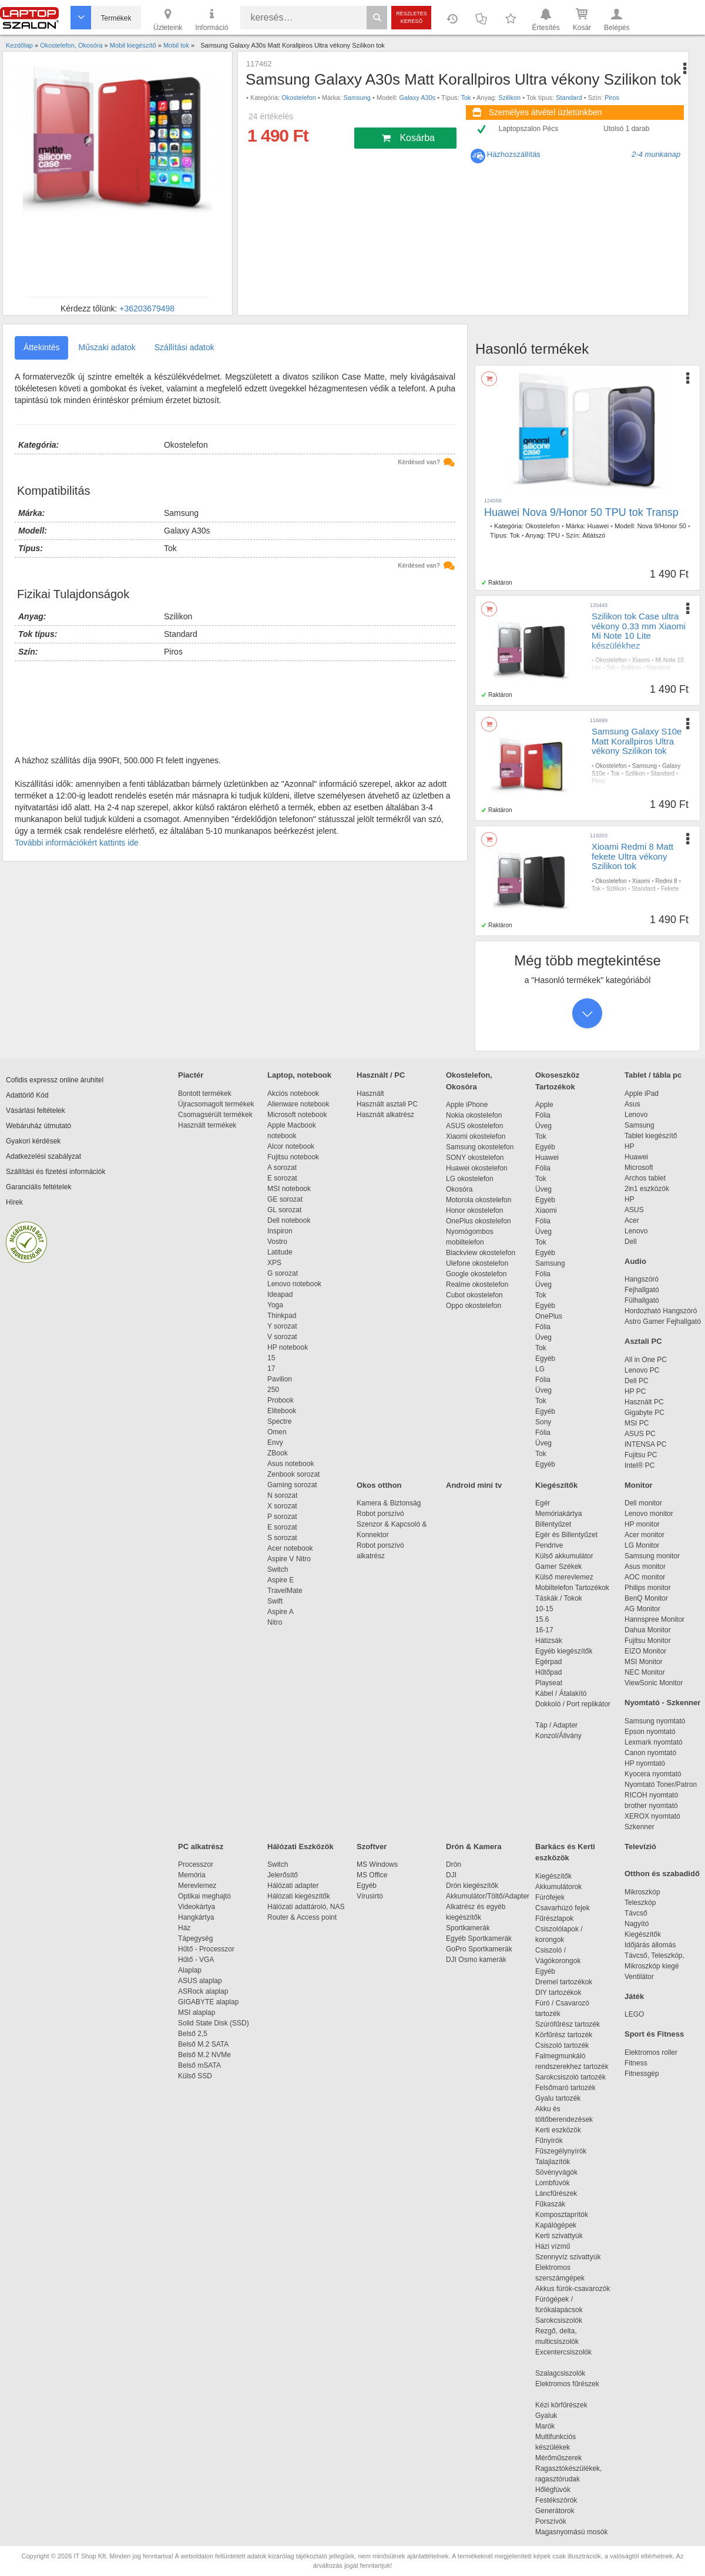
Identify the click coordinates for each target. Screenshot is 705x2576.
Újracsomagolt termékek (216, 1104)
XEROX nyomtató (652, 1816)
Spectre (279, 1421)
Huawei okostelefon (477, 1168)
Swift (275, 1601)
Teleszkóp (640, 1903)
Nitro (274, 1622)
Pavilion (279, 1379)
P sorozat (282, 1516)
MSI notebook (289, 1189)
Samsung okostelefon (479, 1147)
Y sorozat (282, 1326)
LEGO (634, 2014)
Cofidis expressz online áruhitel (54, 1080)
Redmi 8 (666, 881)
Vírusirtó (370, 1896)
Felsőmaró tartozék (565, 2088)
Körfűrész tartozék (563, 2035)
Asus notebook (290, 1464)
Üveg (543, 1126)
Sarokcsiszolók (562, 2320)
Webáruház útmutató (38, 1126)
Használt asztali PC (387, 1104)
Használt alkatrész (385, 1115)
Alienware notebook (298, 1104)
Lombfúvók (552, 2183)
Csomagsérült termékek (215, 1115)
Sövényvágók (562, 2172)
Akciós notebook (293, 1093)
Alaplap (190, 1970)
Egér (542, 1503)
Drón (453, 1864)
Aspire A (280, 1612)
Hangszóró (642, 1279)
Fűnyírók (549, 2140)
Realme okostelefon (477, 1284)
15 (271, 1358)
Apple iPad (642, 1093)
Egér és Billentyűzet (566, 1535)
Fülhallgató (642, 1300)
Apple (544, 1105)
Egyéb (545, 1147)
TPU (553, 535)
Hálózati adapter (292, 1885)
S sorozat (282, 1538)
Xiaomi (641, 660)
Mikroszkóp (642, 1892)
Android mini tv (474, 1485)
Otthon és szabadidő (662, 1873)
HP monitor (642, 1524)
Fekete (670, 889)
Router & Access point (302, 1917)
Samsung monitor (652, 1556)
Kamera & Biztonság (389, 1503)
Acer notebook (290, 1548)
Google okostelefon (476, 1274)
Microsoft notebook (297, 1115)
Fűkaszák (550, 2204)
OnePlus (548, 1316)
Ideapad (280, 1294)
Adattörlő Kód (27, 1095)
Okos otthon (379, 1485)
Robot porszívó (380, 1514)
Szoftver (372, 1846)
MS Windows (377, 1864)
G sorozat (282, 1273)
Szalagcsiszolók (560, 2373)
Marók (552, 2426)
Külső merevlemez (564, 1577)
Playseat (548, 1683)
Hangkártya (196, 1917)
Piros (612, 97)
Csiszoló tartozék (562, 2045)
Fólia (542, 1115)
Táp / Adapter (556, 1725)
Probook (280, 1400)
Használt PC (644, 1402)
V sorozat (282, 1337)
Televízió (640, 1846)
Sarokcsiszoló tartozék (570, 2077)
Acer (632, 1220)
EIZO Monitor (645, 1651)
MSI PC (637, 1423)
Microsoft (639, 1167)
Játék (634, 1996)
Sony (543, 1422)
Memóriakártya (558, 1514)
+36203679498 (146, 308)
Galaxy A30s (418, 97)
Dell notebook (288, 1220)
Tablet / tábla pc (653, 1075)
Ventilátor (639, 1977)
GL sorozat (284, 1210)
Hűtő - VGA (196, 1960)
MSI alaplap (196, 2012)
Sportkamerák (468, 1928)
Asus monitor (645, 1566)
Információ (211, 19)
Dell (631, 1241)
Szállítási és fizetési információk (55, 1172)
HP (629, 1146)
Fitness (636, 2063)
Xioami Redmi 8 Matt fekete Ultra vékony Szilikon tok (632, 856)
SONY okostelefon (475, 1157)
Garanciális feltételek (38, 1187)
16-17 (544, 1630)
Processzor (195, 1864)
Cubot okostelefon (474, 1295)
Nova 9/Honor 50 (661, 525)
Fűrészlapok (560, 1918)
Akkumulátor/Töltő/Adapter (487, 1896)
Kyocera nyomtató (653, 1774)
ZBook (277, 1453)
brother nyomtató (651, 1806)
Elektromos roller (651, 2052)
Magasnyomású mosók (571, 2532)
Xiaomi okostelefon (475, 1136)
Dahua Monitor (648, 1630)
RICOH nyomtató (651, 1795)
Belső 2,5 (192, 2034)
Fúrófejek (555, 1897)
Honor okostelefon (474, 1210)
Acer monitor (644, 1535)
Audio (635, 1261)
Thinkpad (281, 1316)
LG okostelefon (470, 1179)
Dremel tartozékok (569, 1982)
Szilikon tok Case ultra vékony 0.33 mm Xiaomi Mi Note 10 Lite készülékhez (639, 630)
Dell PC (637, 1381)
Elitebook (281, 1411)
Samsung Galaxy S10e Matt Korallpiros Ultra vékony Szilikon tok (637, 741)
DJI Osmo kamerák (478, 1960)
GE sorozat (287, 1199)
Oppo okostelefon (473, 1306)
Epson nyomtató (650, 1732)
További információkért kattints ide (77, 842)
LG (540, 1369)
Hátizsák (548, 1640)
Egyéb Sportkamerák (481, 1938)
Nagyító (637, 1924)
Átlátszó (593, 535)
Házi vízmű (552, 2246)
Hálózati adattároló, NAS (305, 1907)
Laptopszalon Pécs (528, 129)
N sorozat (282, 1495)
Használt (370, 1093)
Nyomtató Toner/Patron (661, 1784)
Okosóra (459, 1189)
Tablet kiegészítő (651, 1136)
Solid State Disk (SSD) (213, 2023)
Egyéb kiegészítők (563, 1651)
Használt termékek (207, 1125)
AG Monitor (642, 1609)
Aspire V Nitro (291, 1559)
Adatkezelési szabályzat (43, 1156)
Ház (184, 1928)
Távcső (636, 1913)
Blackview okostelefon (480, 1253)
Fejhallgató (642, 1290)
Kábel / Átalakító (562, 1693)
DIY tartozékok (558, 1992)
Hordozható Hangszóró (661, 1311)
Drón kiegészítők (472, 1885)
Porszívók (550, 2521)
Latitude (280, 1252)
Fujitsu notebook (293, 1157)
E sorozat (282, 1178)
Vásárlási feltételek (35, 1110)
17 (271, 1368)
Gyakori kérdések (33, 1141)
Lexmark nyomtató (654, 1742)
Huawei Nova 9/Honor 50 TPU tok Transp (581, 512)
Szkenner (639, 1827)
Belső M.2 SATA (203, 2044)
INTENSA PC (645, 1444)
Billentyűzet (553, 1524)
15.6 (542, 1619)
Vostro (277, 1241)
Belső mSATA (201, 2065)
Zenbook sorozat (293, 1474)
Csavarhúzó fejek (568, 1908)
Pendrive (549, 1545)
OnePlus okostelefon (478, 1221)
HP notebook (287, 1347)
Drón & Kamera (474, 1846)
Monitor (639, 1485)
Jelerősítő (282, 1875)
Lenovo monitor (649, 1514)
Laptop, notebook (299, 1075)
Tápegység (195, 1938)
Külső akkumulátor (564, 1556)
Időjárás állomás (650, 1945)
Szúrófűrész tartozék (567, 2024)
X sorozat (282, 1506)
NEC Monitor (645, 1672)
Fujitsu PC (641, 1455)
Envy (275, 1442)
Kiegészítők (556, 1485)
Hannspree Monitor (654, 1619)
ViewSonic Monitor (654, 1683)
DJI (451, 1875)
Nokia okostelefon (474, 1115)
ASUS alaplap (202, 1981)
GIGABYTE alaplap (210, 2002)
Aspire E (280, 1580)
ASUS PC (640, 1434)
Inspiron (280, 1231)
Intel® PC (640, 1465)
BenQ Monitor (646, 1598)
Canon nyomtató (650, 1753)
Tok (466, 97)
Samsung (357, 97)
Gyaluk (560, 2415)
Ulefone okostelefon (477, 1263)
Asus (632, 1104)
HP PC (635, 1391)
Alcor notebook (290, 1146)
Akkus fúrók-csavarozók (572, 2289)
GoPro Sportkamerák (479, 1949)
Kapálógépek (555, 2225)
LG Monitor (642, 1545)
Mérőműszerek (558, 2458)
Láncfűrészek (562, 2193)
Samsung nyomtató (655, 1721)
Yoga (275, 1305)
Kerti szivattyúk (559, 2236)
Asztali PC (643, 1341)
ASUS (634, 1210)
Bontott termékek (204, 1093)
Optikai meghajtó (204, 1896)
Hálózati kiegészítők (298, 1896)
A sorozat (282, 1167)
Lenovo (636, 1115)
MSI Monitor (644, 1662)
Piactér (190, 1075)
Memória (192, 1875)
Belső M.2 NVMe (206, 2055)
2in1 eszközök (647, 1189)
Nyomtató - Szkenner (662, 1702)
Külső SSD (195, 2076)
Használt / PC (381, 1075)
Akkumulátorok (564, 1887)
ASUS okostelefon (474, 1126)
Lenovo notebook (294, 1284)
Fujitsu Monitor (648, 1640)
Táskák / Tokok (558, 1598)
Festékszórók (556, 2500)
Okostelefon (298, 97)
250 (273, 1390)
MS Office (372, 1875)
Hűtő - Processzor (206, 1949)
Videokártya (196, 1907)
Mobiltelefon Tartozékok (572, 1588)
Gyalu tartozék (557, 2098)
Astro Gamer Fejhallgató (663, 1321)
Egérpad (548, 1662)
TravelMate (286, 1590)
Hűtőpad (548, 1672)
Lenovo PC (642, 1370)
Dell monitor (643, 1503)
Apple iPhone (467, 1105)
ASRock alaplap (205, 1991)
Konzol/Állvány (558, 1736)
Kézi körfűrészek (567, 2405)
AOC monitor (645, 1577)
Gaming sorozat (294, 1485)
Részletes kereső (411, 17)
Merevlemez (197, 1885)
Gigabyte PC (644, 1412)
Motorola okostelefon (478, 1200)
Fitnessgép (642, 2073)
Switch (277, 1569)
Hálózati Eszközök (300, 1846)
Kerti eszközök (558, 2130)
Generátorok (555, 2511)
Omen (277, 1432)
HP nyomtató (645, 1763)
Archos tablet (645, 1178)
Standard (569, 97)
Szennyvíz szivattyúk (567, 2257)
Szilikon (509, 97)
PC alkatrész (200, 1846)
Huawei (598, 525)
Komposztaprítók (561, 2215)
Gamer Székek (558, 1566)
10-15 (544, 1609)
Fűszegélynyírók (563, 2151)
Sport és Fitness (654, 2034)
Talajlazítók (552, 2162)
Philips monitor (648, 1588)
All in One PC (646, 1360)
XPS (274, 1263)
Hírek (14, 1202)
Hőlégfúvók (552, 2490)
